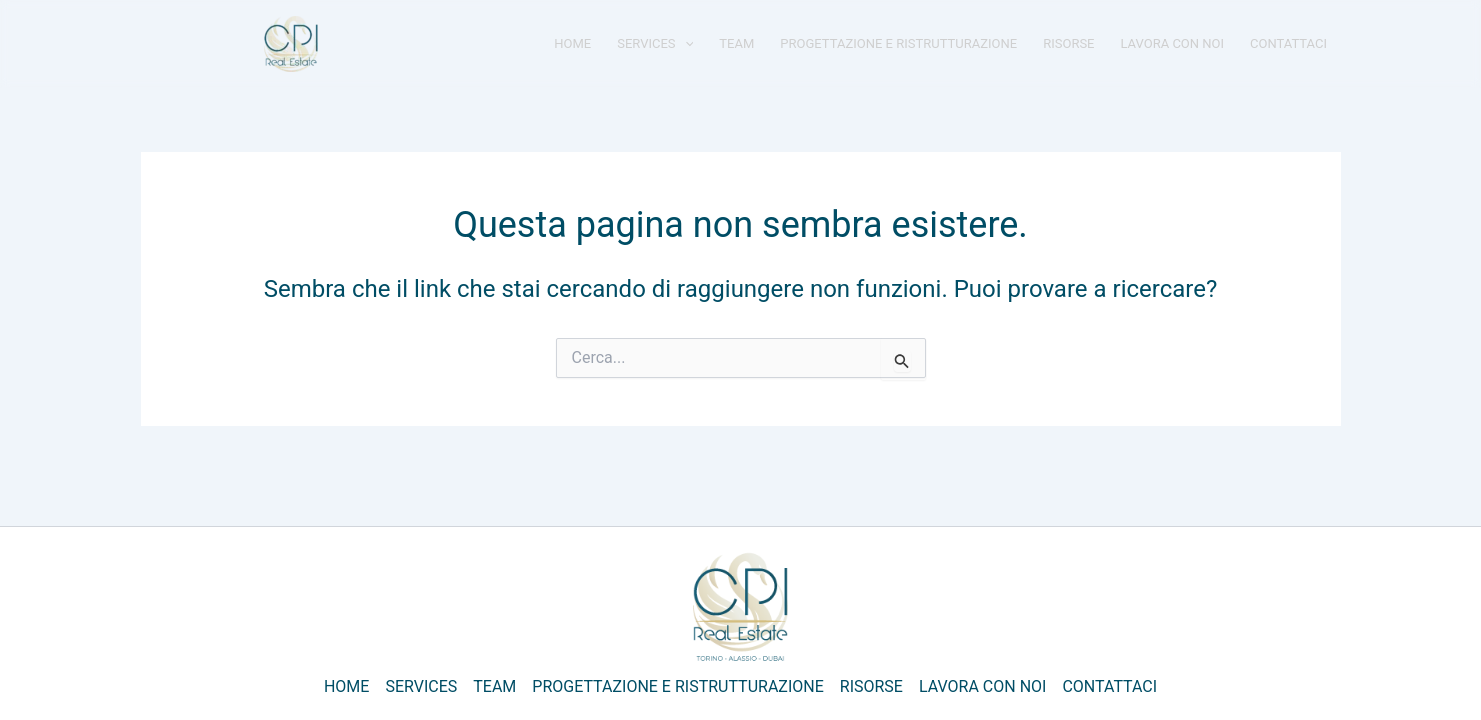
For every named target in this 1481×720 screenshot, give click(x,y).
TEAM (736, 43)
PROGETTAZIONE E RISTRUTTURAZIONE (898, 43)
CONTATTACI (1288, 43)
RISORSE (1068, 43)
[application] (685, 44)
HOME (572, 43)
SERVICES (655, 44)
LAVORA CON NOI (1173, 43)
